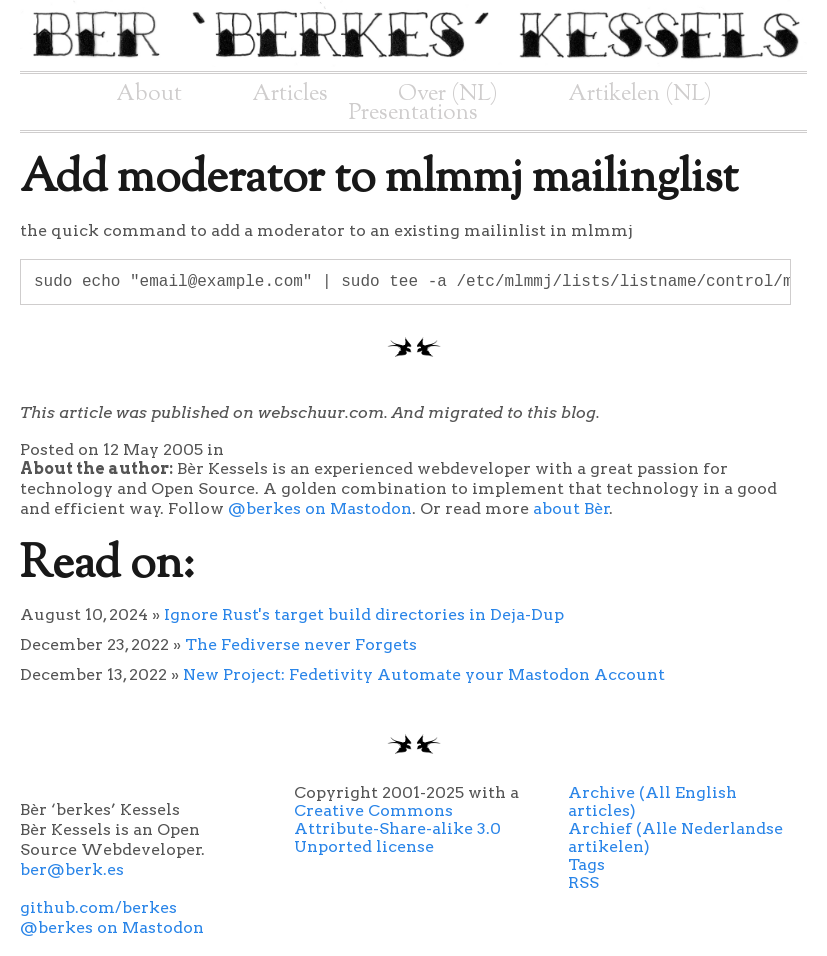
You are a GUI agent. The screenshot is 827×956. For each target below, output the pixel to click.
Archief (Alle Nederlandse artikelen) (675, 837)
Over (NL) (448, 94)
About (149, 94)
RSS (583, 882)
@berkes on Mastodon (320, 508)
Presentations (413, 113)
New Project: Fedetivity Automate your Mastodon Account (424, 674)
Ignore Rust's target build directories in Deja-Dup (364, 614)
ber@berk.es (72, 869)
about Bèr (571, 508)
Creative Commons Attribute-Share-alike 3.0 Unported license (397, 828)
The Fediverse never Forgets (301, 644)
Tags (586, 864)
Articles (290, 94)
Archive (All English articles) (652, 801)
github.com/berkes (98, 907)
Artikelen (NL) (640, 94)
